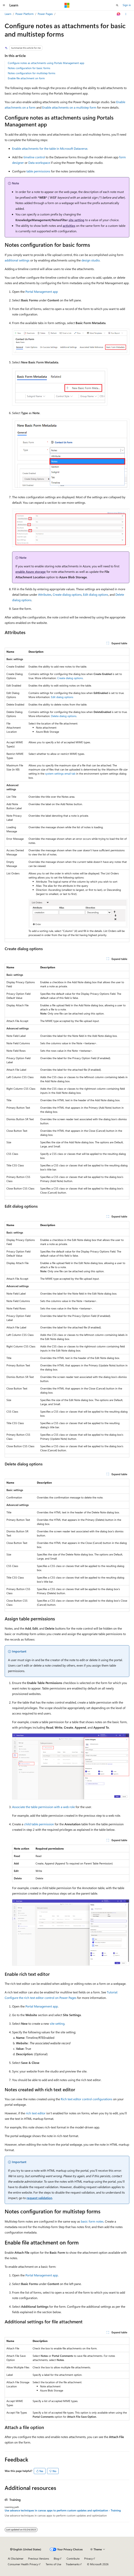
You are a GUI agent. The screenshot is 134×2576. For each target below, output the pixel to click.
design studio (90, 260)
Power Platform (24, 14)
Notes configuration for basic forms (29, 68)
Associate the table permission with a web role (43, 1807)
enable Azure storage (30, 571)
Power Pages (45, 14)
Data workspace (39, 162)
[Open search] (117, 5)
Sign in (127, 5)
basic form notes (92, 2221)
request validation (39, 2198)
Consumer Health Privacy (23, 2564)
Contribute (73, 2558)
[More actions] (125, 14)
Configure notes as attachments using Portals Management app (46, 63)
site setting (76, 220)
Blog (56, 2558)
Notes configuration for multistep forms (31, 73)
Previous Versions (38, 2558)
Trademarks (73, 2564)
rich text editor (36, 2113)
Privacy (88, 2558)
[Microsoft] (67, 5)
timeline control (34, 157)
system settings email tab (60, 773)
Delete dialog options (63, 716)
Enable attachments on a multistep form (69, 107)
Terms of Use (53, 2564)
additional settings (17, 260)
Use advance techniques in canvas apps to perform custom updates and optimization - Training (63, 2510)
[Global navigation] (4, 5)
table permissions (38, 171)
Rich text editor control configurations (86, 2099)
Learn (8, 14)
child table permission (39, 1824)
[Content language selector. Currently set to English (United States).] (26, 2549)
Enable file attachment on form (26, 78)
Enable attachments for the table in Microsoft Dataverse (49, 148)
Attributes (44, 594)
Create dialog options (67, 594)
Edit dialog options (95, 594)
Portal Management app (41, 291)
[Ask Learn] (118, 14)
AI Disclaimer (15, 2558)
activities (69, 225)
